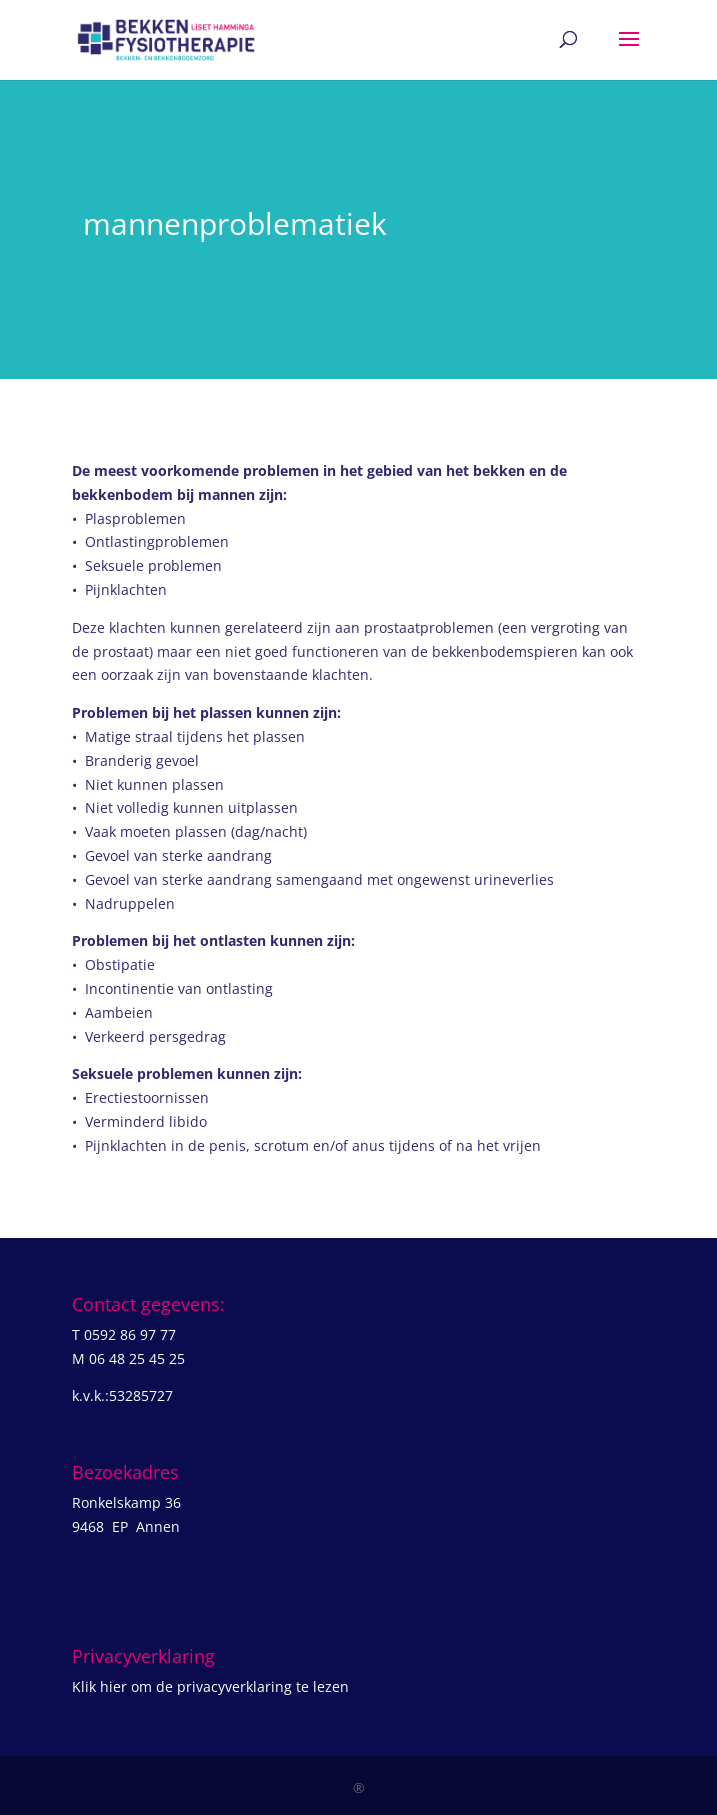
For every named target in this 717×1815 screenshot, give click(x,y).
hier (113, 1686)
